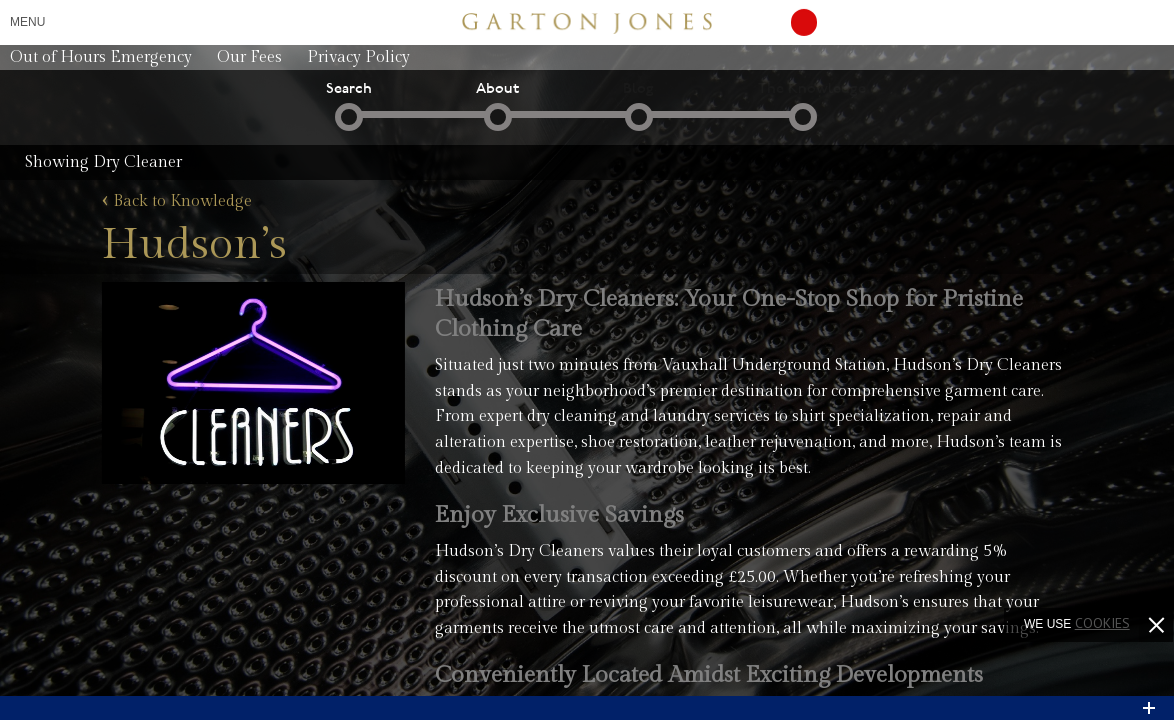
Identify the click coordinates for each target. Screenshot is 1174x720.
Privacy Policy (358, 57)
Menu (27, 22)
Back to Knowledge (177, 202)
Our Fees (249, 57)
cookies (1102, 623)
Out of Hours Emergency (101, 57)
